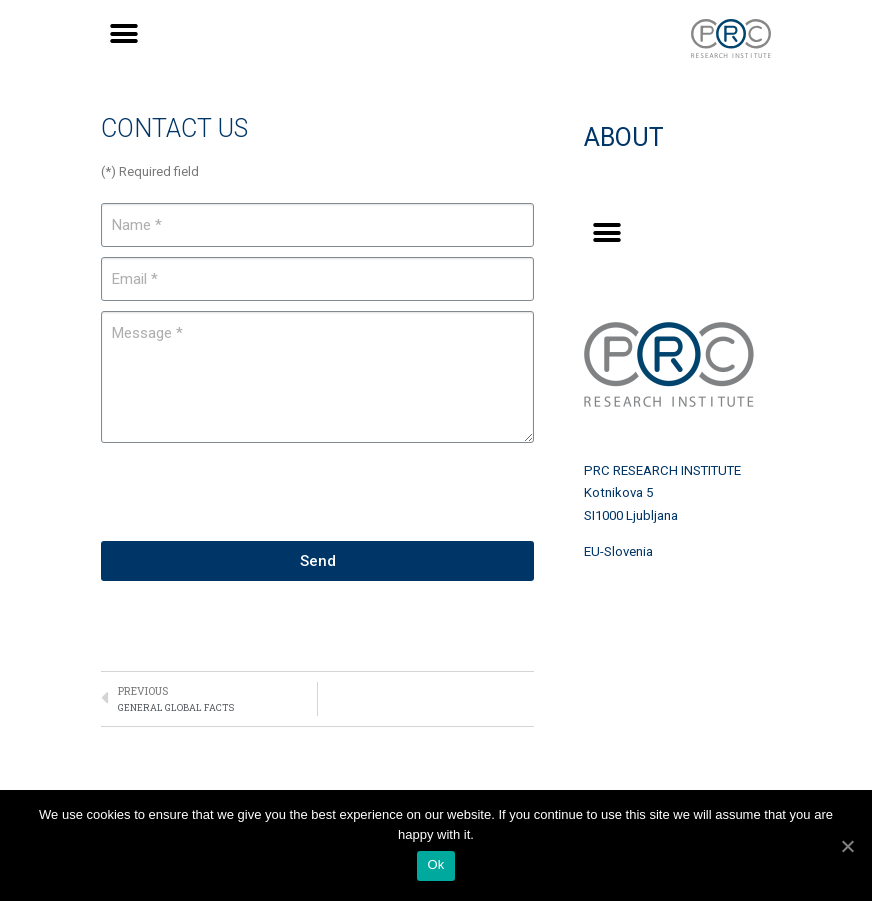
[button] (123, 33)
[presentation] (253, 492)
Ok (435, 864)
